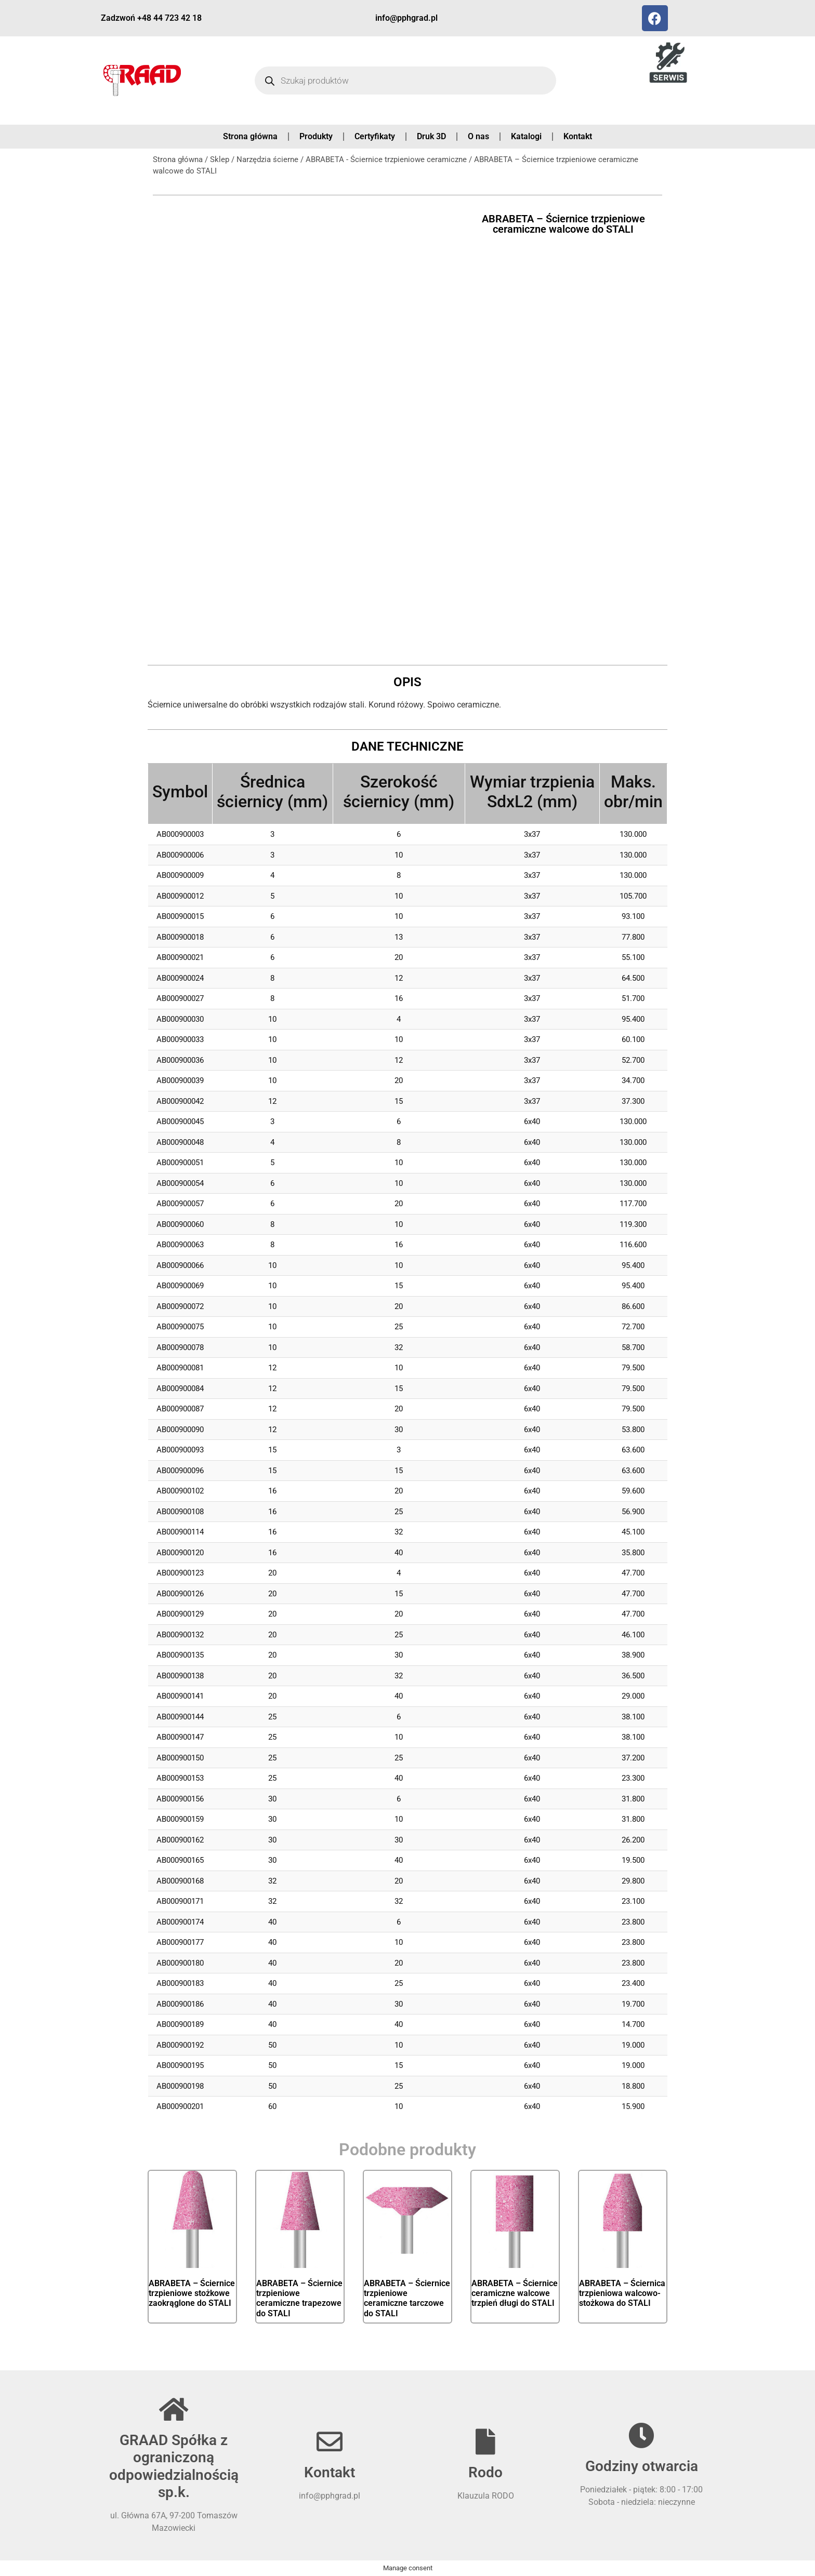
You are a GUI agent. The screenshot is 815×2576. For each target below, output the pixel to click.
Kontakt (577, 136)
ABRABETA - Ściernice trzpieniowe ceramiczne (386, 159)
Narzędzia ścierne (267, 159)
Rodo (485, 2472)
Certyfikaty (374, 136)
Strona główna (250, 136)
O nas (478, 136)
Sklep (219, 159)
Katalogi (526, 136)
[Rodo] (485, 2441)
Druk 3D (431, 136)
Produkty (316, 136)
